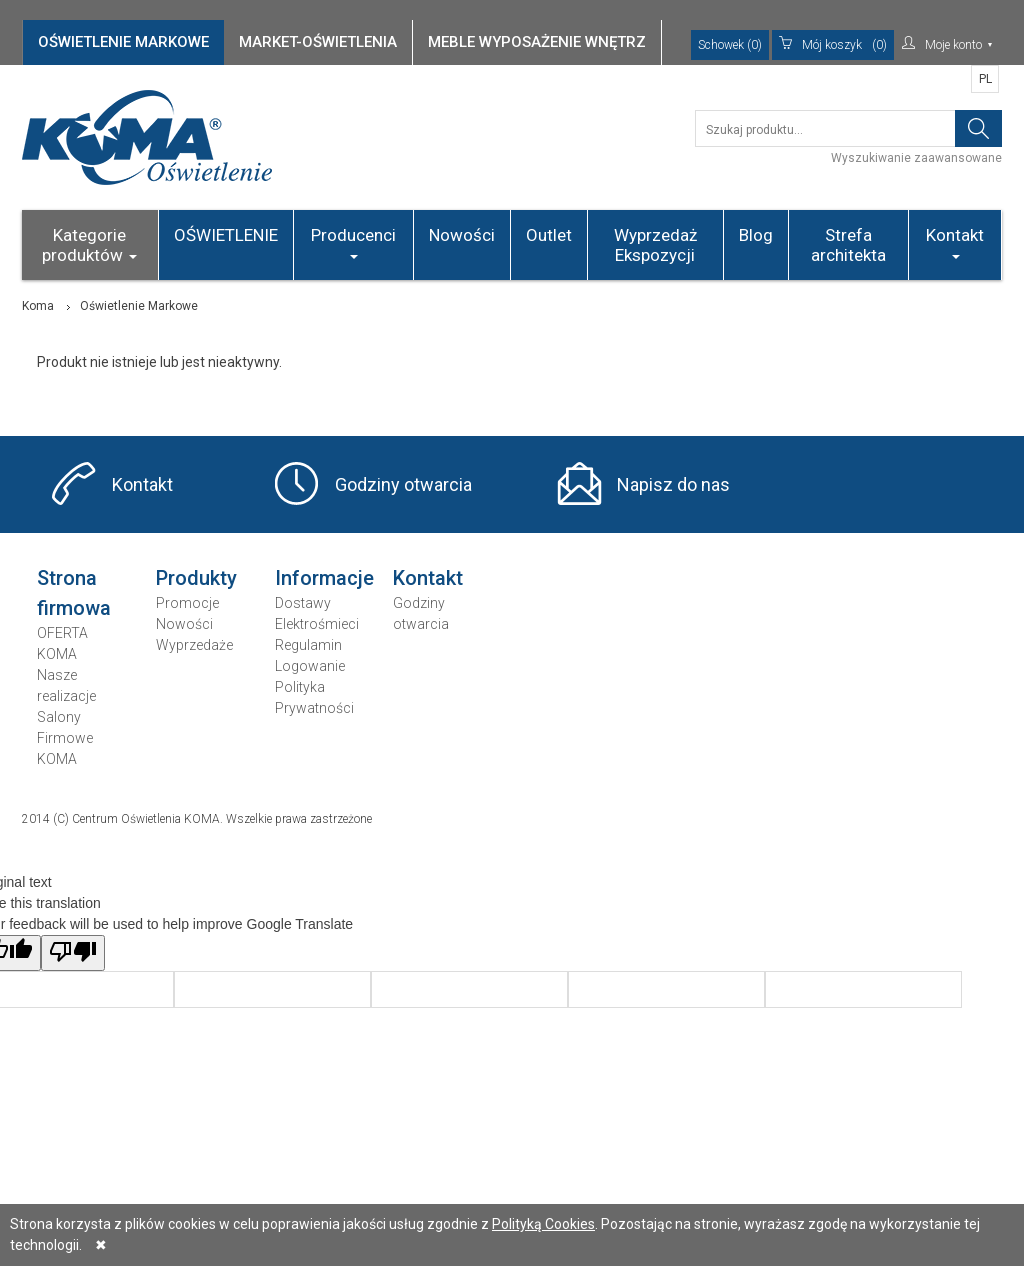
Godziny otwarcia (403, 484)
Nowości (462, 235)
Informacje (324, 578)
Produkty (196, 578)
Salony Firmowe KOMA (65, 738)
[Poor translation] (73, 953)
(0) (833, 45)
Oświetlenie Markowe (139, 306)
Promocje (187, 603)
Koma (38, 306)
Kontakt (955, 242)
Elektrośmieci (317, 624)
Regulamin (308, 645)
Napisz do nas (673, 484)
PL (985, 79)
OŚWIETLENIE (226, 235)
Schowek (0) (730, 45)
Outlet (549, 235)
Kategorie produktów (89, 245)
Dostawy (303, 603)
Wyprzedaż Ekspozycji (655, 245)
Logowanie (310, 666)
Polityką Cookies (543, 1224)
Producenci (353, 242)
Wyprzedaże (194, 645)
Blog (756, 235)
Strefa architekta (848, 245)
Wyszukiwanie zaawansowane (916, 158)
